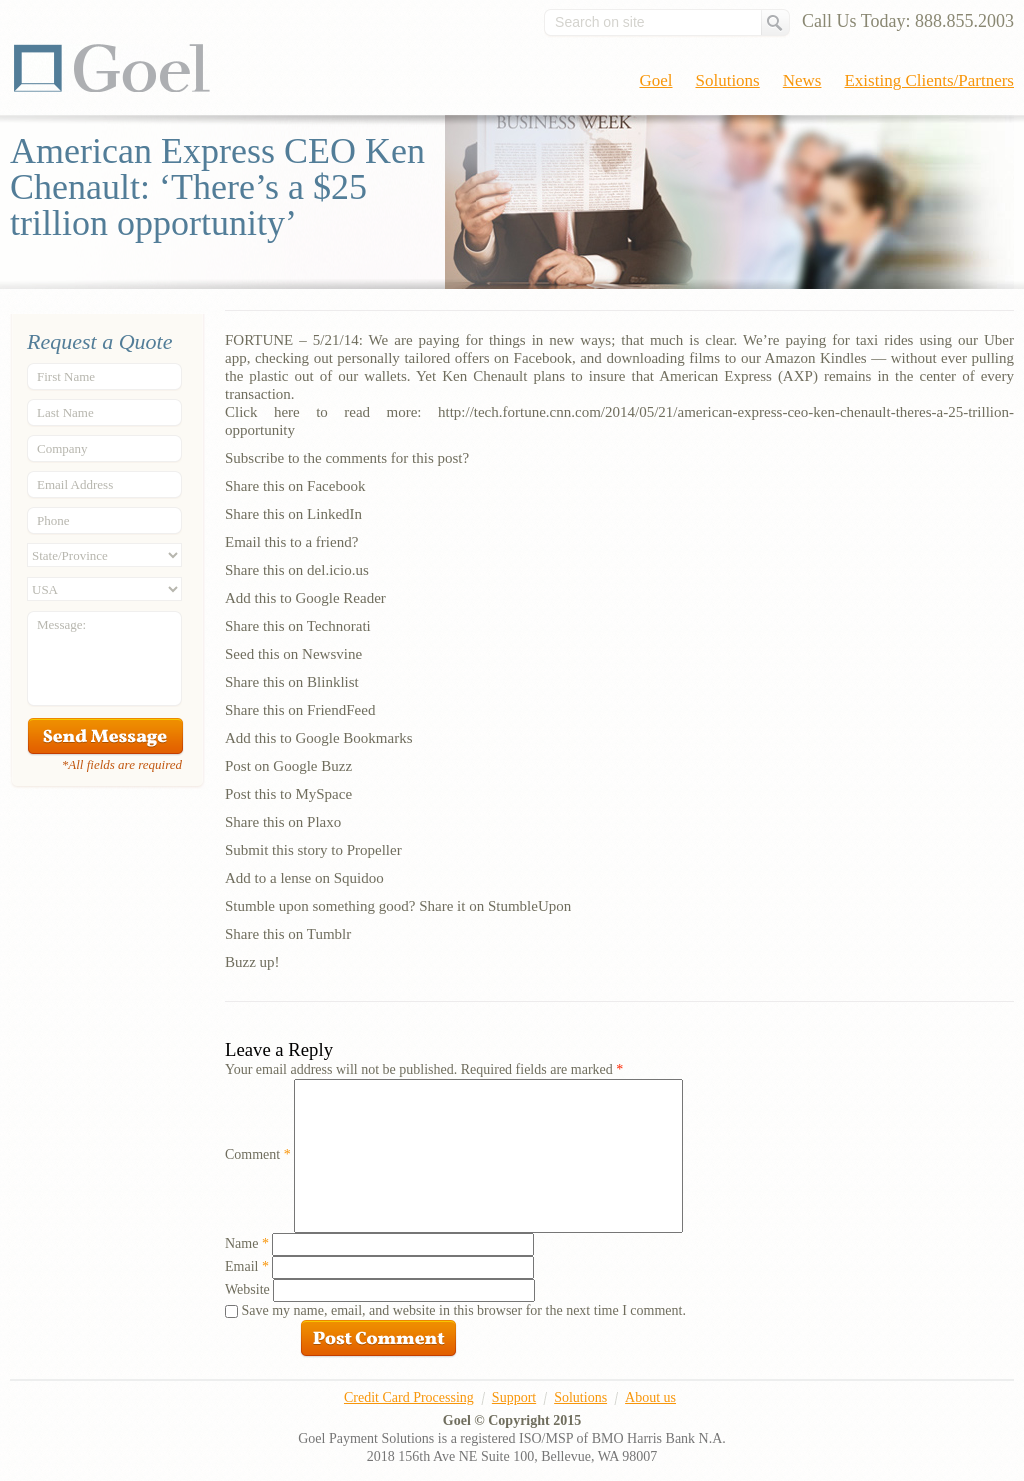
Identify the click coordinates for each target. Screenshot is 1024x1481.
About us (650, 1397)
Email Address (75, 484)
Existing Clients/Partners (929, 80)
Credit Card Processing (409, 1397)
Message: (61, 624)
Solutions (728, 80)
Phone (53, 520)
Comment (258, 1154)
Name (247, 1243)
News (802, 80)
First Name (66, 376)
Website (247, 1289)
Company (62, 448)
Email (247, 1266)
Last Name (65, 412)
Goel (112, 68)
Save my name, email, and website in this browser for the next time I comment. (464, 1310)
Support (514, 1397)
